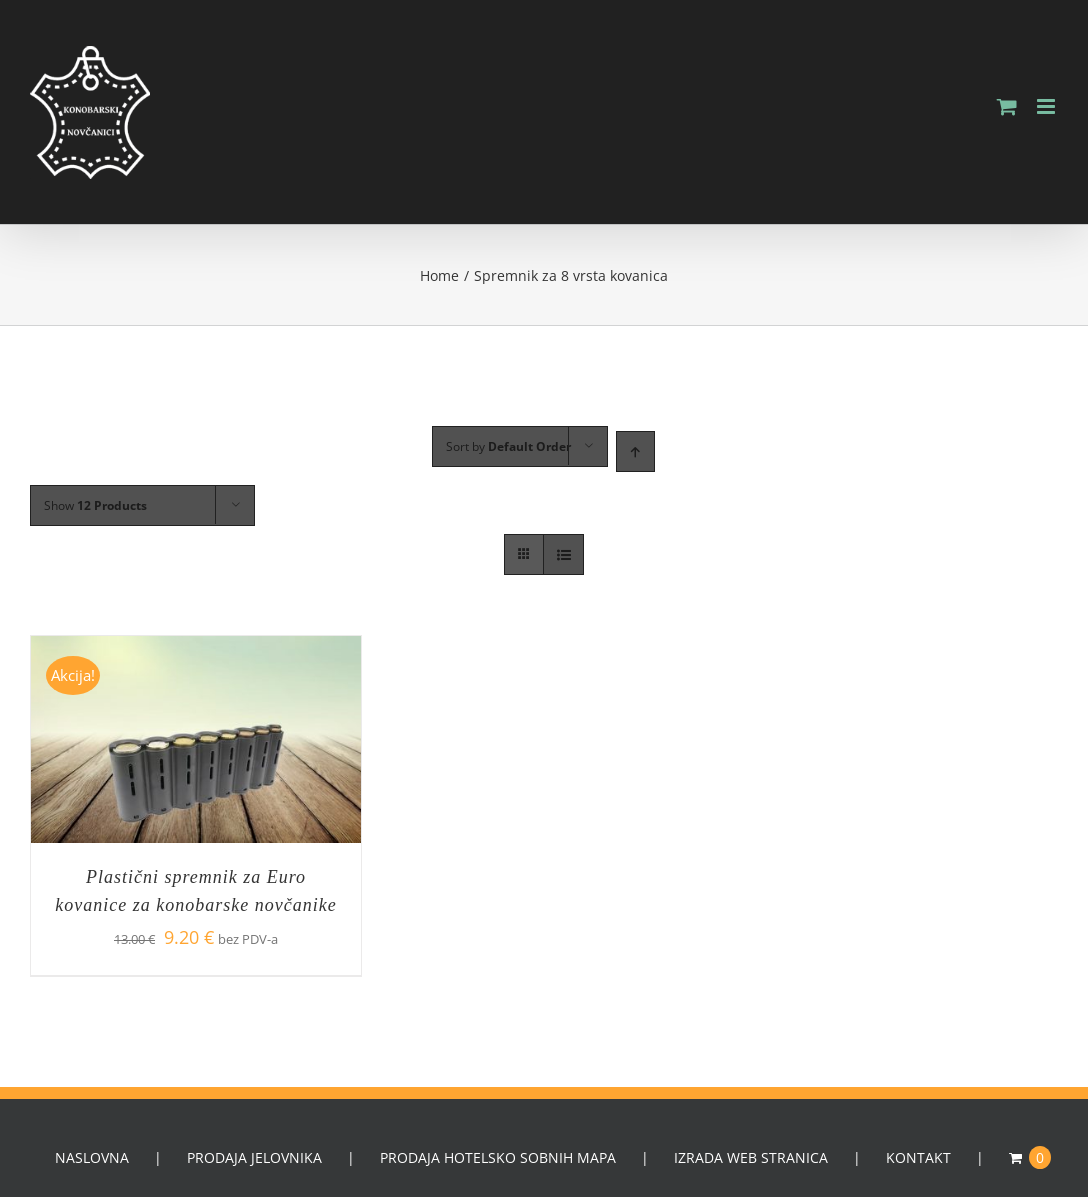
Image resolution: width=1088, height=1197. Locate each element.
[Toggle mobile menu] (1047, 106)
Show (95, 505)
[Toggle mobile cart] (1007, 106)
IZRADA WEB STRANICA (751, 1157)
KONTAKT (918, 1157)
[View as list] (563, 554)
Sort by (508, 446)
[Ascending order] (635, 451)
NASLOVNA (92, 1157)
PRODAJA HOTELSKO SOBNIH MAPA (498, 1157)
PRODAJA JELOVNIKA (254, 1157)
